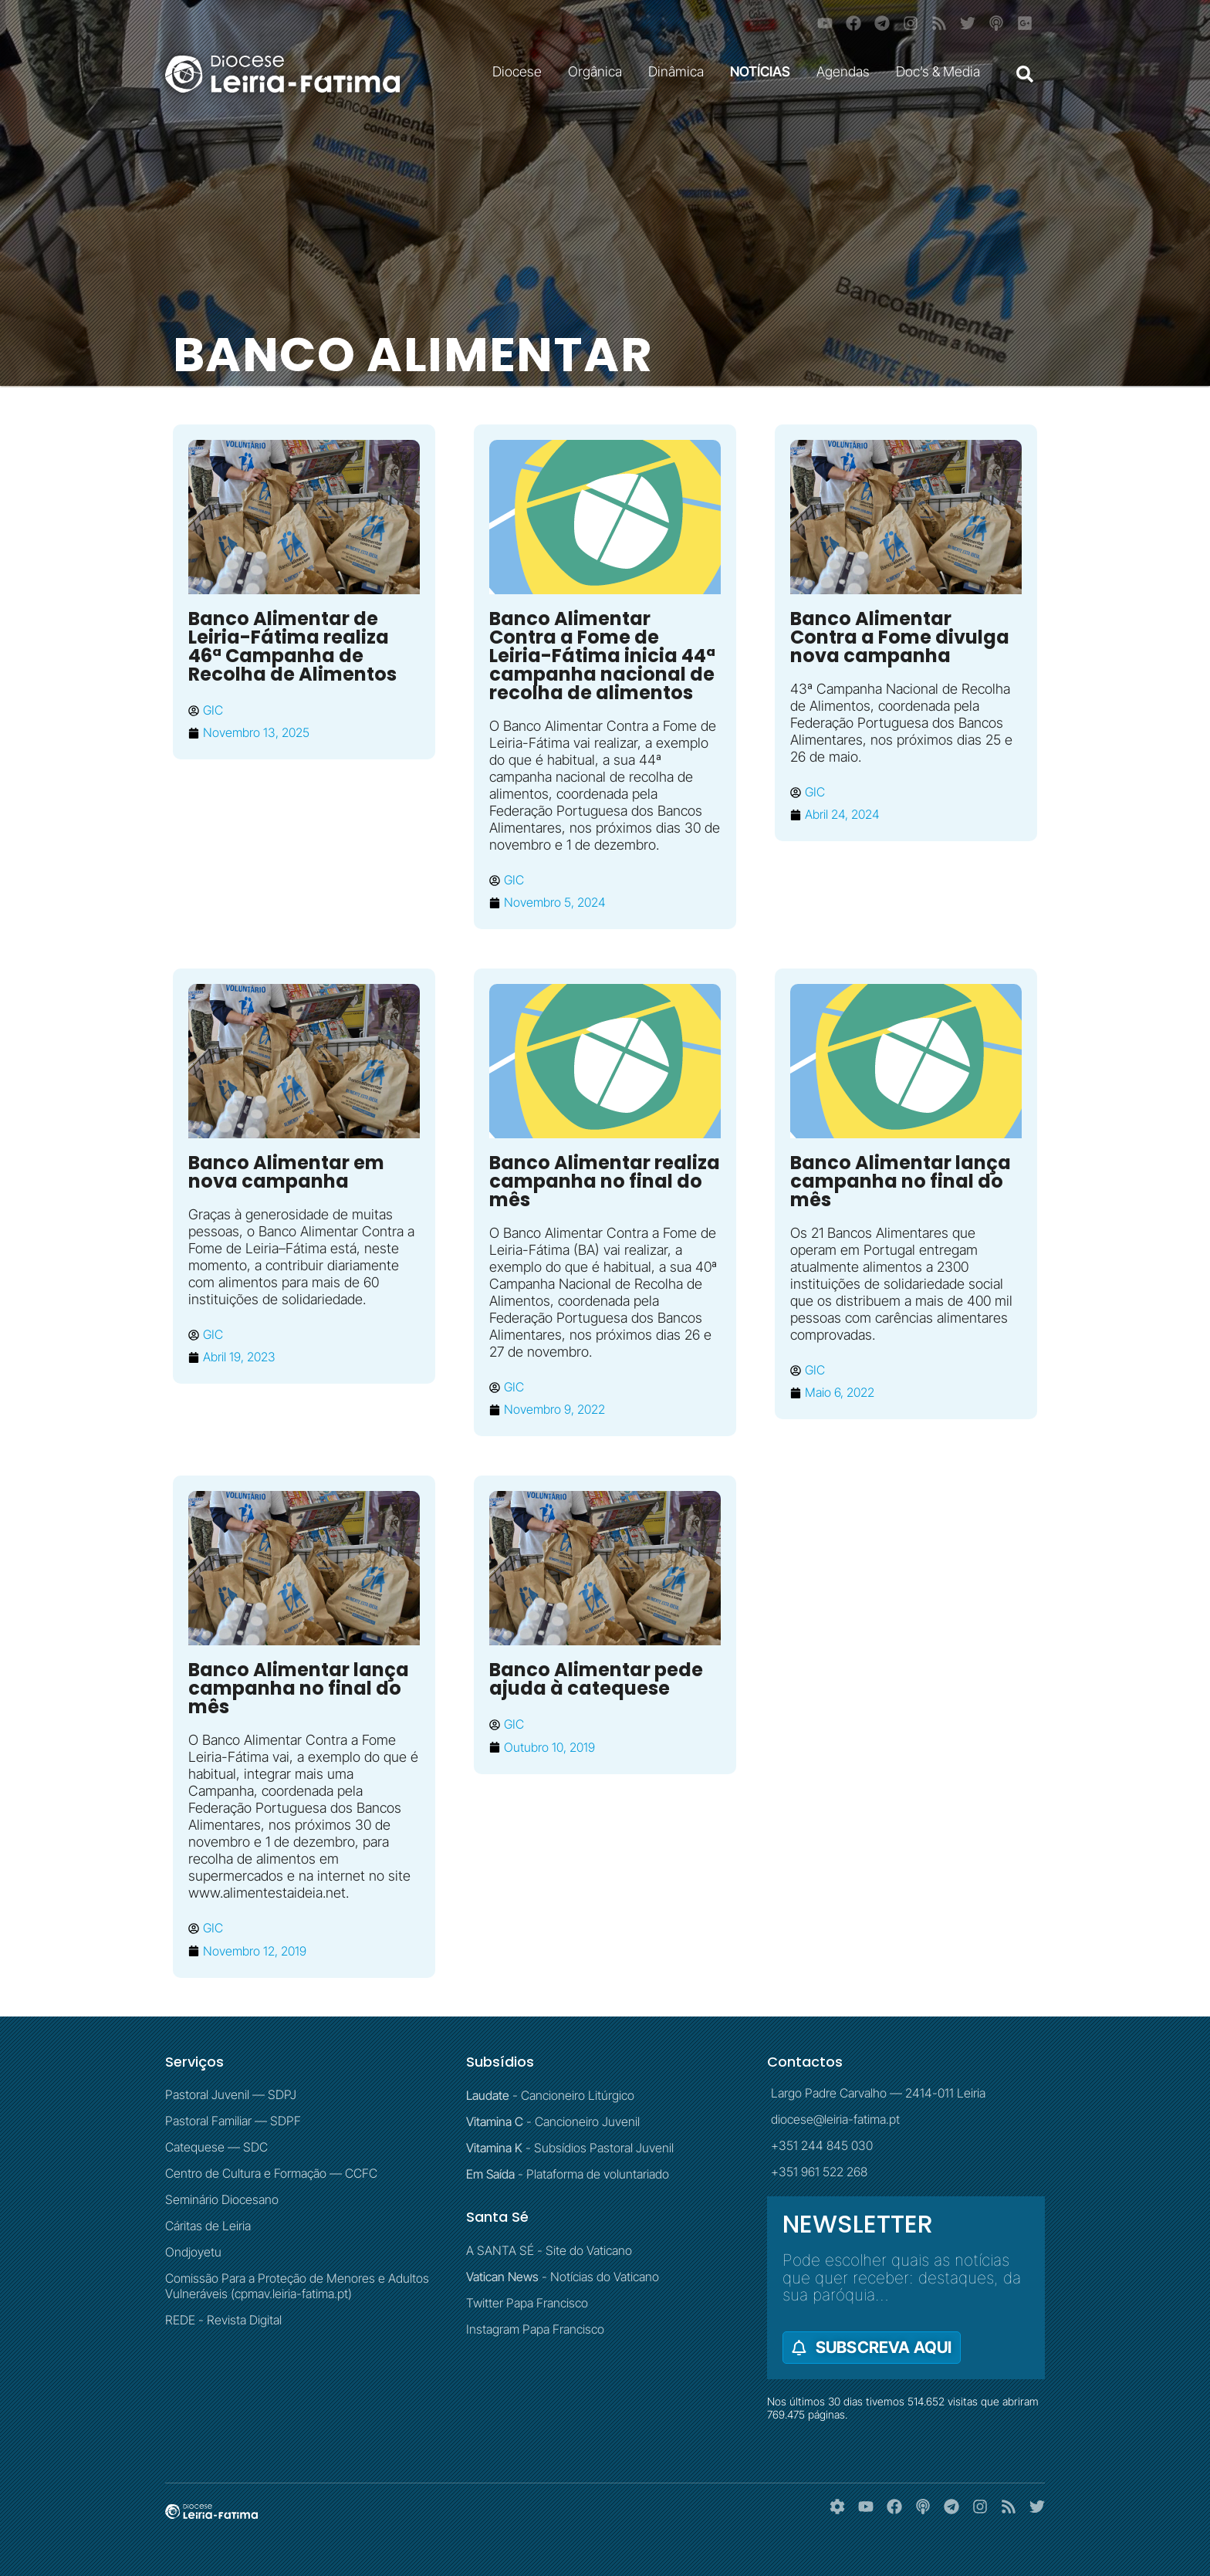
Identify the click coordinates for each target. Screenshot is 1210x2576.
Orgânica (599, 71)
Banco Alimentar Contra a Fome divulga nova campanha (899, 637)
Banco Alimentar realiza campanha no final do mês (604, 1181)
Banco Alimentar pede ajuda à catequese (596, 1679)
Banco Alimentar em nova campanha (286, 1172)
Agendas (846, 71)
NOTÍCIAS (764, 71)
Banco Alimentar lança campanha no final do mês (900, 1181)
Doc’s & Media (942, 71)
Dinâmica (679, 71)
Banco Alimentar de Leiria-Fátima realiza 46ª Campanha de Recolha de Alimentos (292, 646)
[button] (1025, 74)
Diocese (520, 71)
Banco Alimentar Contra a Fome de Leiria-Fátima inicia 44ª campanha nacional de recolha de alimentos (602, 655)
